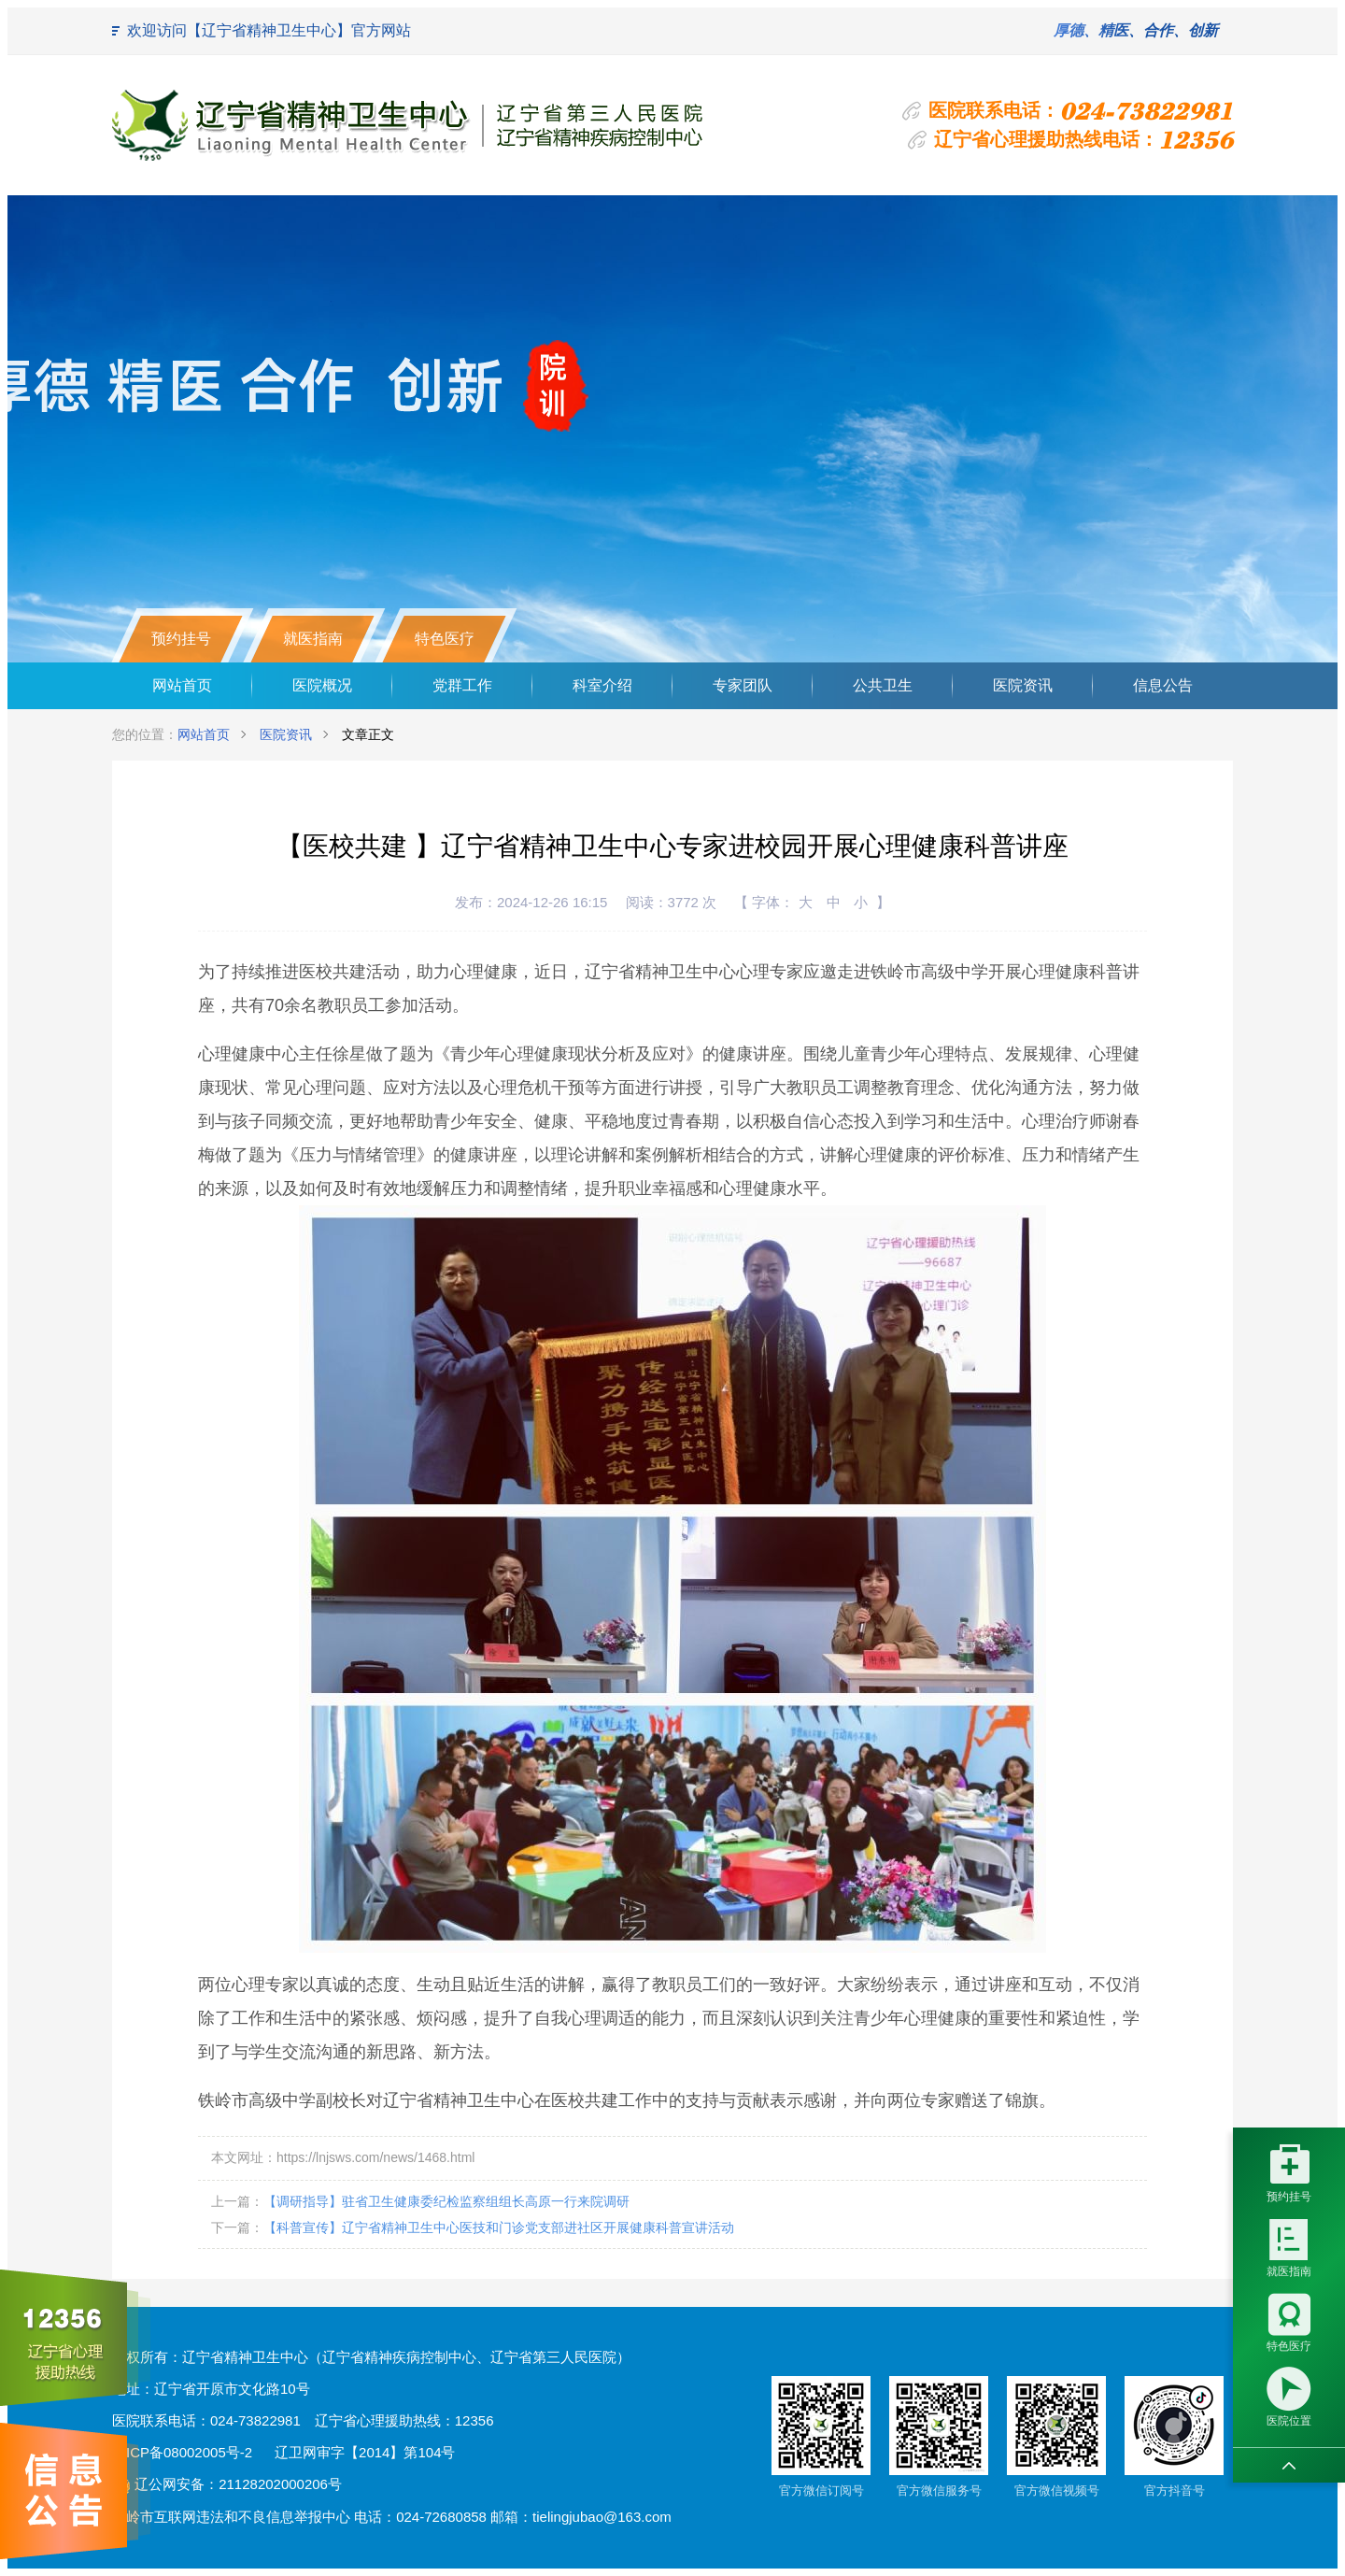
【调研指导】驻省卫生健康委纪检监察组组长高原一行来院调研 (446, 2201)
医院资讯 (1023, 685)
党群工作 (462, 685)
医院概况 (322, 685)
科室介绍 (602, 685)
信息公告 (1163, 685)
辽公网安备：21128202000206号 (227, 2484)
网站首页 (182, 685)
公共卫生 (883, 685)
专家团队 (742, 685)
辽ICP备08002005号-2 (182, 2452)
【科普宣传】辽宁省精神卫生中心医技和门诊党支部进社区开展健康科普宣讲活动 (498, 2227)
